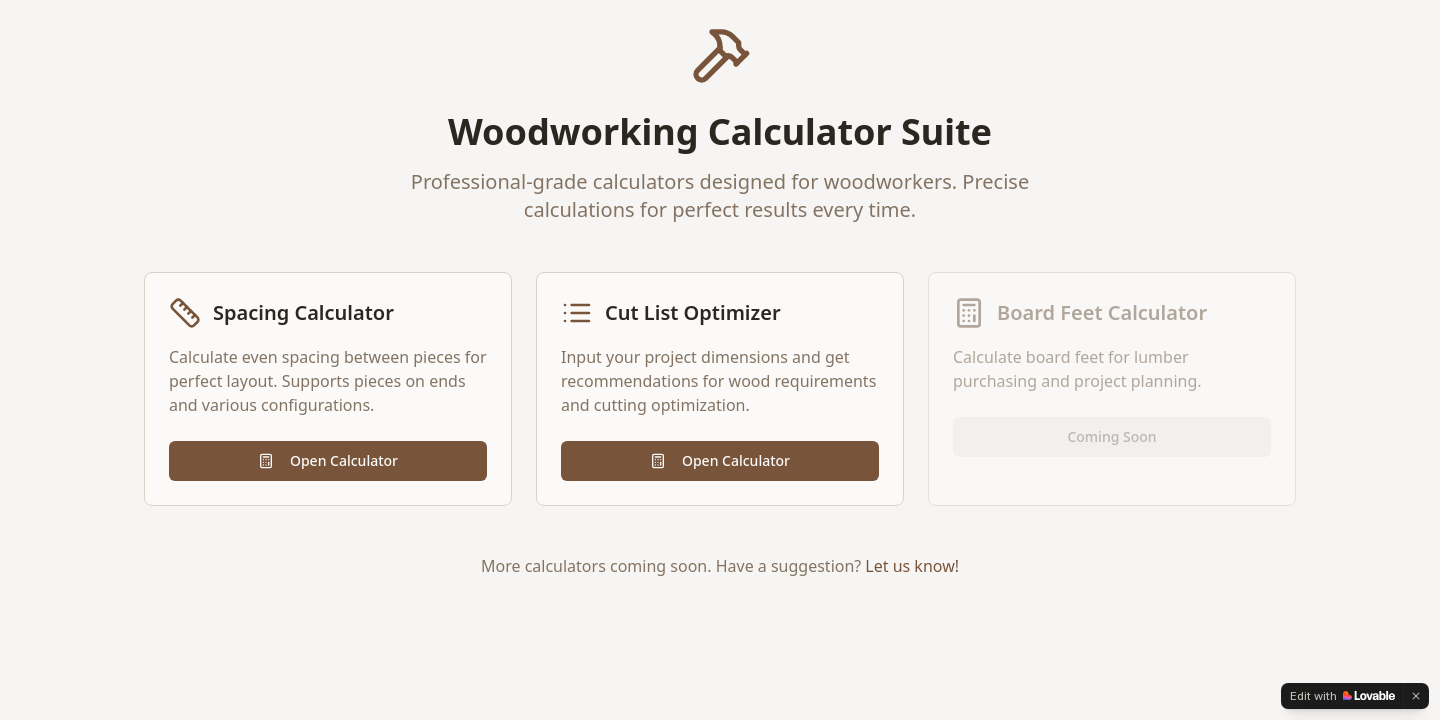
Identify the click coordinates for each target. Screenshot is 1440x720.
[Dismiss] (1416, 696)
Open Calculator (328, 460)
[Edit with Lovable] (1342, 696)
